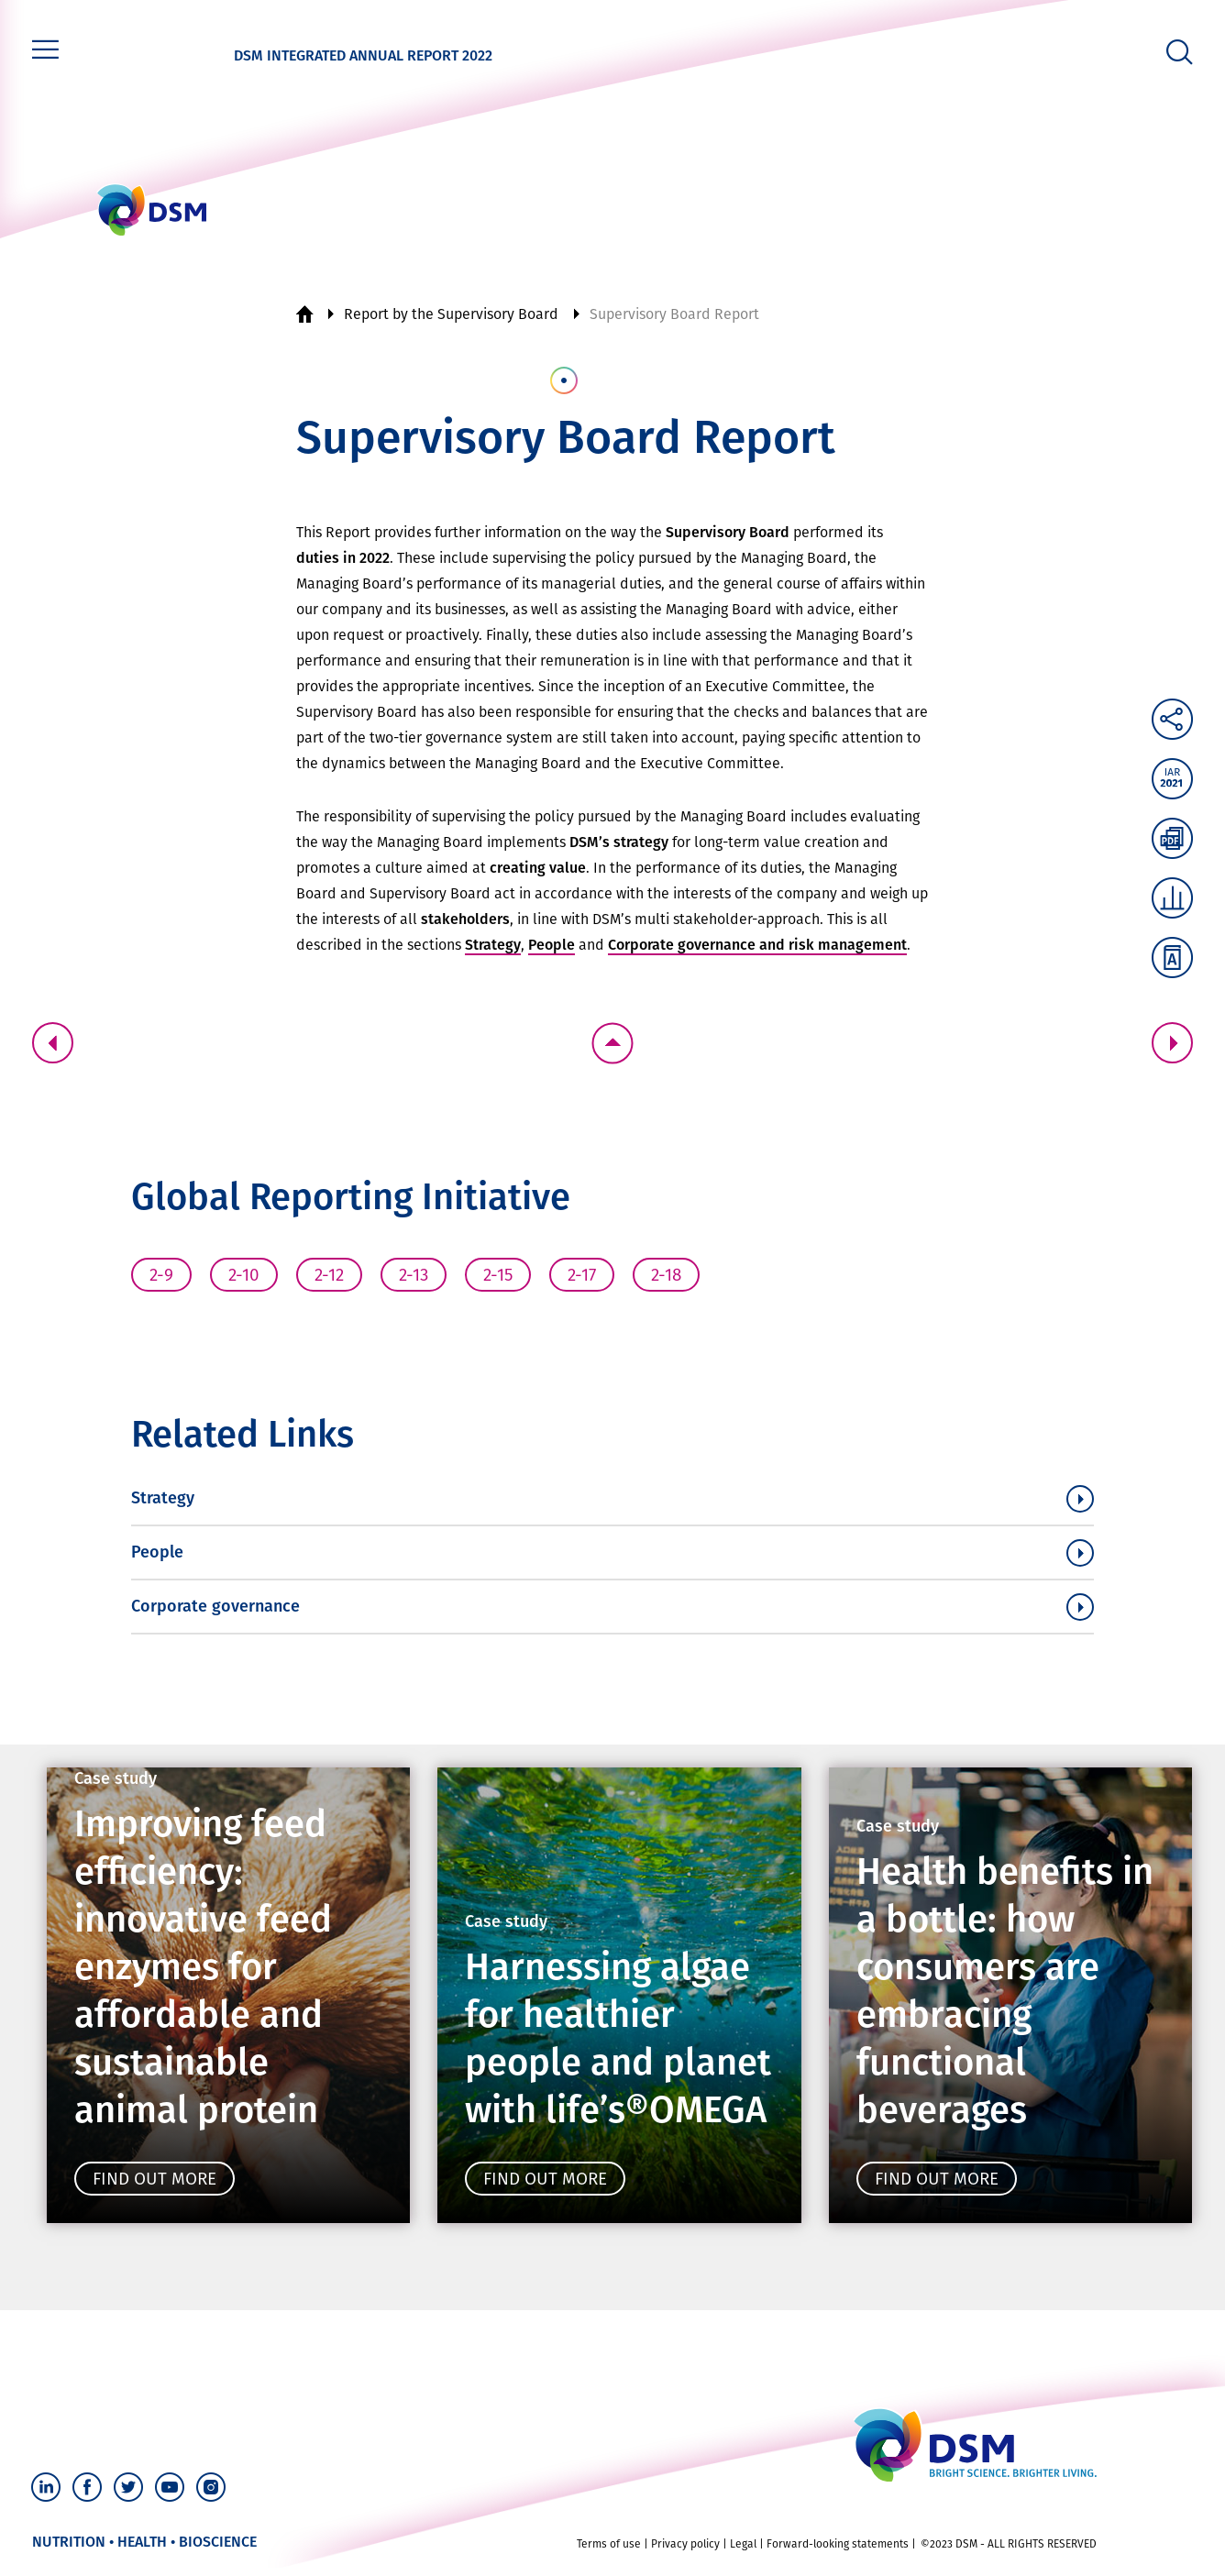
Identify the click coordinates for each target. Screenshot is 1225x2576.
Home (304, 314)
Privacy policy (685, 2552)
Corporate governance (215, 1606)
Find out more (135, 2178)
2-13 (413, 1274)
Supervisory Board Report (674, 314)
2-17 (582, 1274)
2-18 (666, 1274)
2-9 (161, 1274)
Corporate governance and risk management (757, 944)
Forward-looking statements (838, 2552)
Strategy (493, 944)
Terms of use (609, 2552)
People (551, 944)
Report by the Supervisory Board (451, 314)
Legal (743, 2552)
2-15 (498, 1274)
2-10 (243, 1274)
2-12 (329, 1274)
